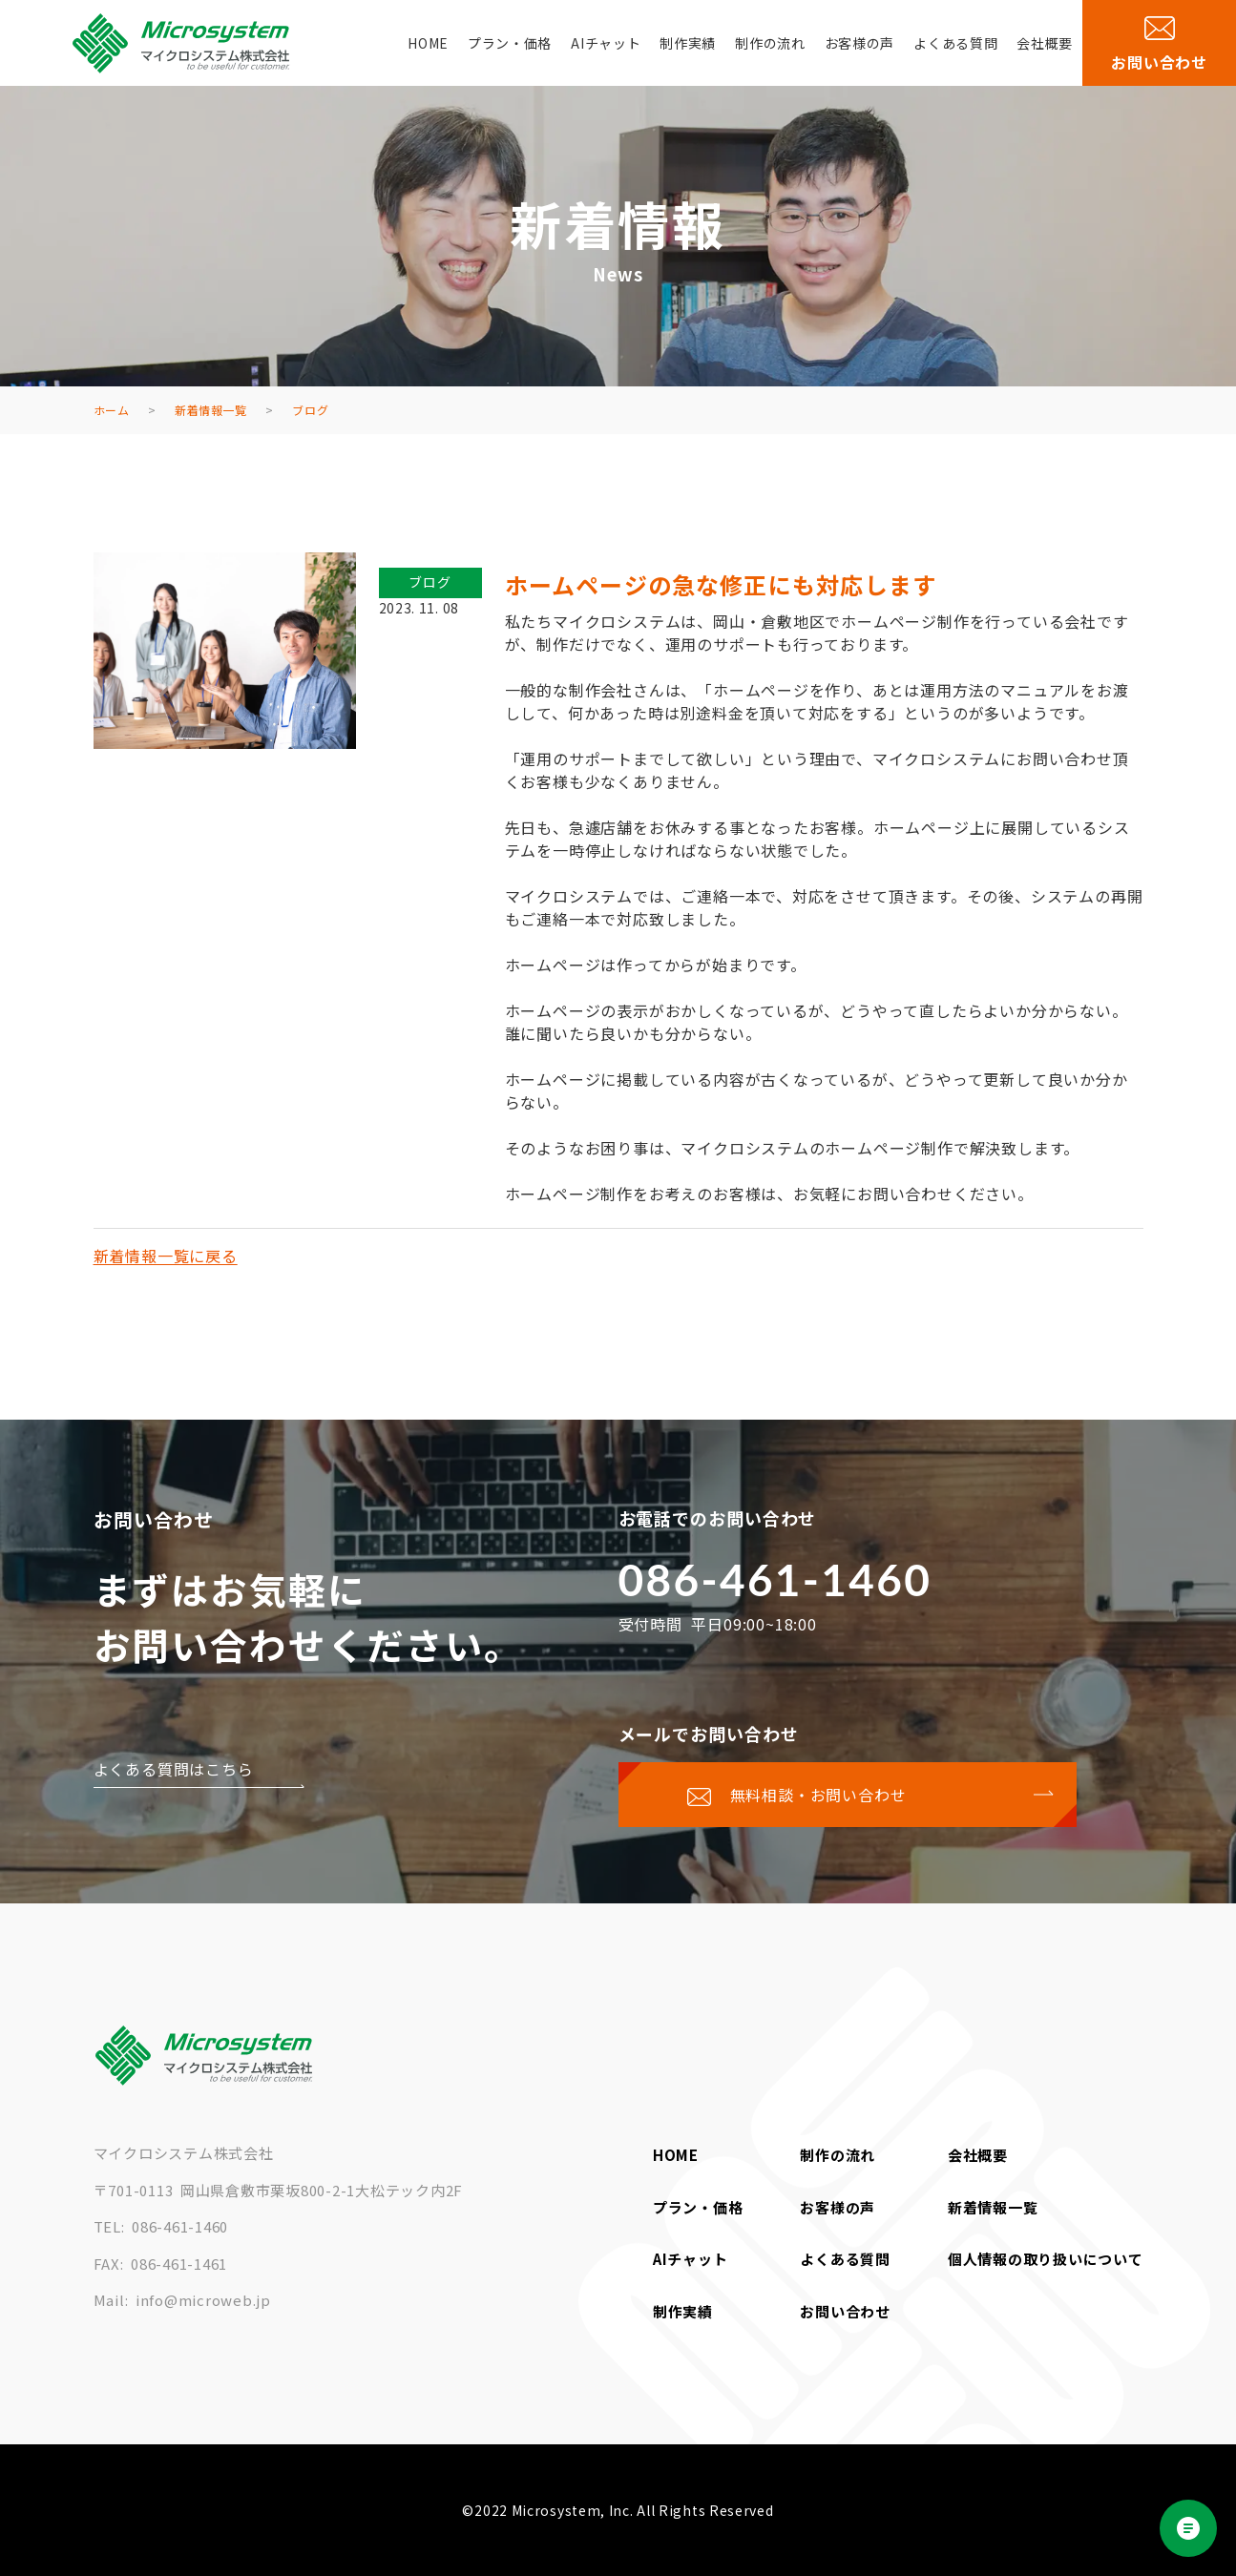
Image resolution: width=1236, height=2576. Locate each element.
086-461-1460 (775, 1579)
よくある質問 (955, 42)
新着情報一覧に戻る (166, 1255)
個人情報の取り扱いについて (1045, 2259)
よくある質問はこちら (174, 1768)
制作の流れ (770, 42)
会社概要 (1044, 42)
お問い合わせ (845, 2311)
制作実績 (688, 42)
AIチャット (605, 42)
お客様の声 (860, 42)
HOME (428, 42)
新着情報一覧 (993, 2207)
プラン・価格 (510, 42)
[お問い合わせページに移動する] (847, 1794)
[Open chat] (1188, 2528)
